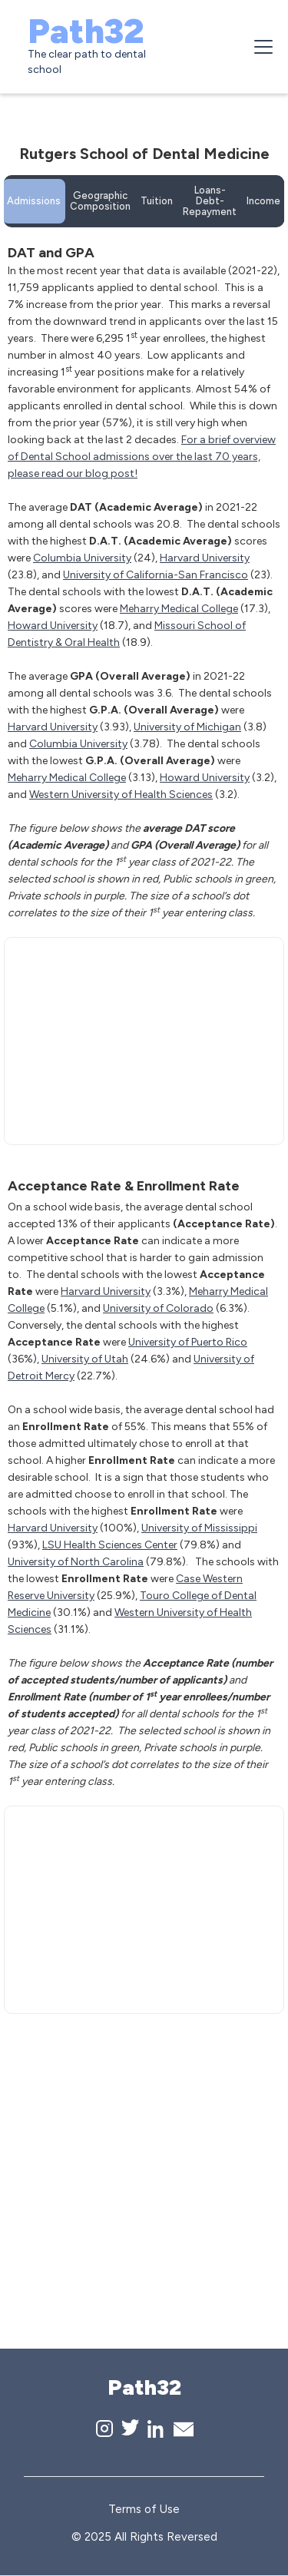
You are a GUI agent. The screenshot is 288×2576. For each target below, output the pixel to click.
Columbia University (82, 558)
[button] (260, 46)
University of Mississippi (199, 1528)
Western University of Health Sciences (121, 794)
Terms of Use (144, 2509)
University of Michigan (187, 726)
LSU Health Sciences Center (109, 1544)
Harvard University (205, 558)
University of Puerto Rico (187, 1342)
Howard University (53, 625)
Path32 (86, 30)
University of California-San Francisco (155, 574)
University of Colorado (158, 1308)
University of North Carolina (76, 1561)
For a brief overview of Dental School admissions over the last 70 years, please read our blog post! (142, 456)
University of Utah (84, 1359)
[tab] (33, 201)
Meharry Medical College (179, 608)
